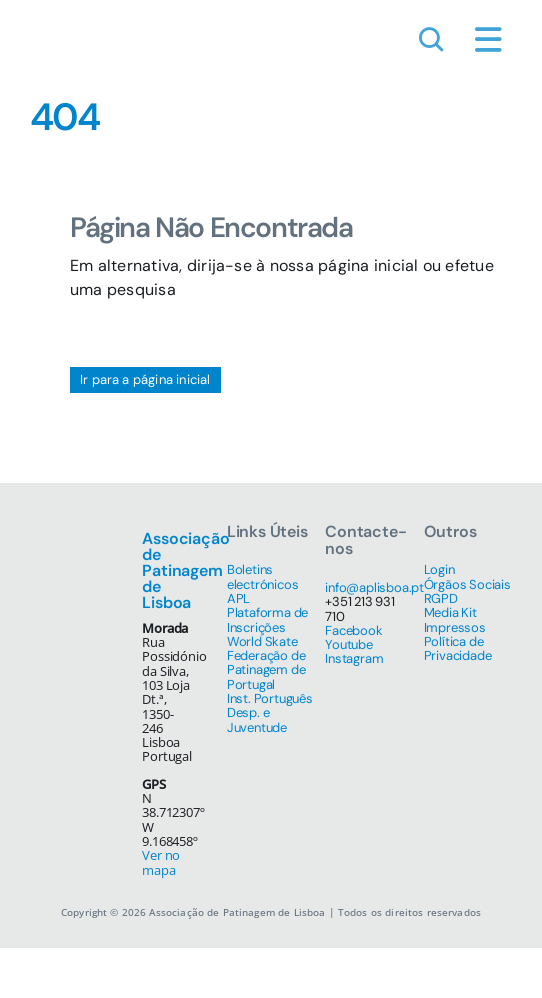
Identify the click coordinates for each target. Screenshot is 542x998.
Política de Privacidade (458, 648)
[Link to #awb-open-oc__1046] (431, 40)
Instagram (354, 658)
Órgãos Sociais (467, 584)
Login (439, 569)
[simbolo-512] (60, 17)
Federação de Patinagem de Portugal (266, 670)
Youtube (349, 644)
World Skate (262, 641)
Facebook (353, 630)
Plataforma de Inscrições (267, 619)
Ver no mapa (161, 862)
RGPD (441, 598)
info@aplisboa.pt (374, 587)
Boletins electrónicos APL (263, 584)
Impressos (455, 627)
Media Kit (450, 612)
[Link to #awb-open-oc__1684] (488, 40)
